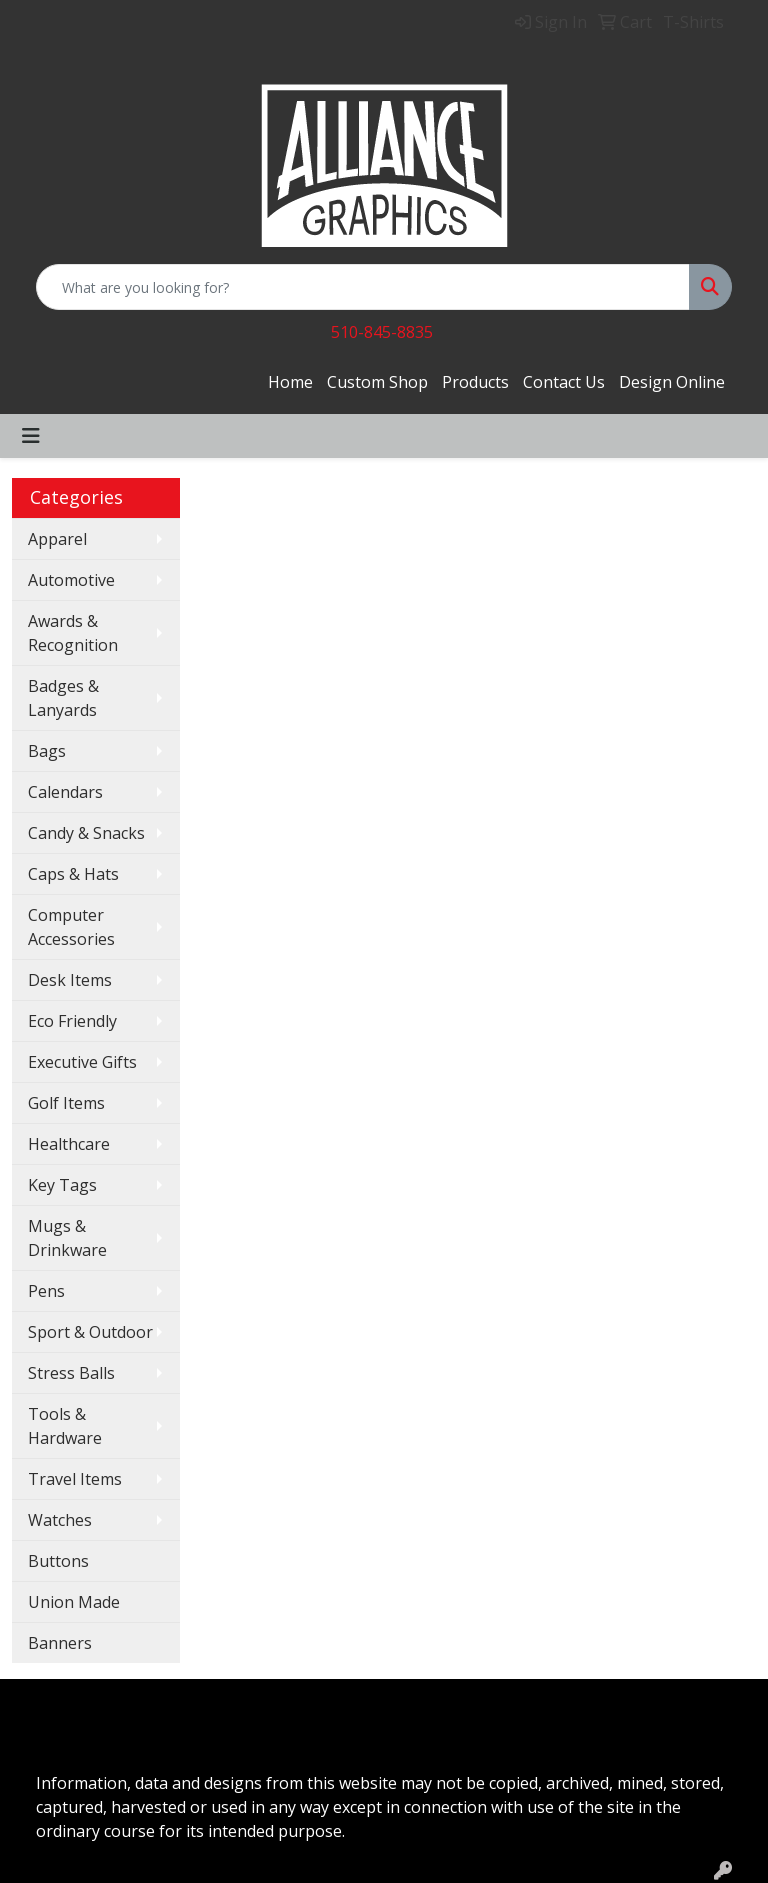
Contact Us (564, 382)
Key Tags (62, 1185)
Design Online (672, 382)
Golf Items (66, 1103)
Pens (46, 1291)
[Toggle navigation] (31, 436)
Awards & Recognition (73, 633)
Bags (47, 751)
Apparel (57, 539)
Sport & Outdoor (90, 1332)
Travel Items (75, 1479)
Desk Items (70, 980)
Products (475, 382)
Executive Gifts (82, 1062)
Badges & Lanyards (63, 698)
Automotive (71, 580)
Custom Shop (377, 382)
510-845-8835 (382, 332)
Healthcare (69, 1144)
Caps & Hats (73, 874)
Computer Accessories (71, 927)
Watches (60, 1520)
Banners (60, 1643)
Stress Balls (71, 1373)
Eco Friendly (72, 1021)
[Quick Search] (363, 287)
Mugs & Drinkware (67, 1238)
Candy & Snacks (86, 833)
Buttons (58, 1561)
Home (290, 382)
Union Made (74, 1602)
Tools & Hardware (65, 1426)
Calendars (65, 792)
